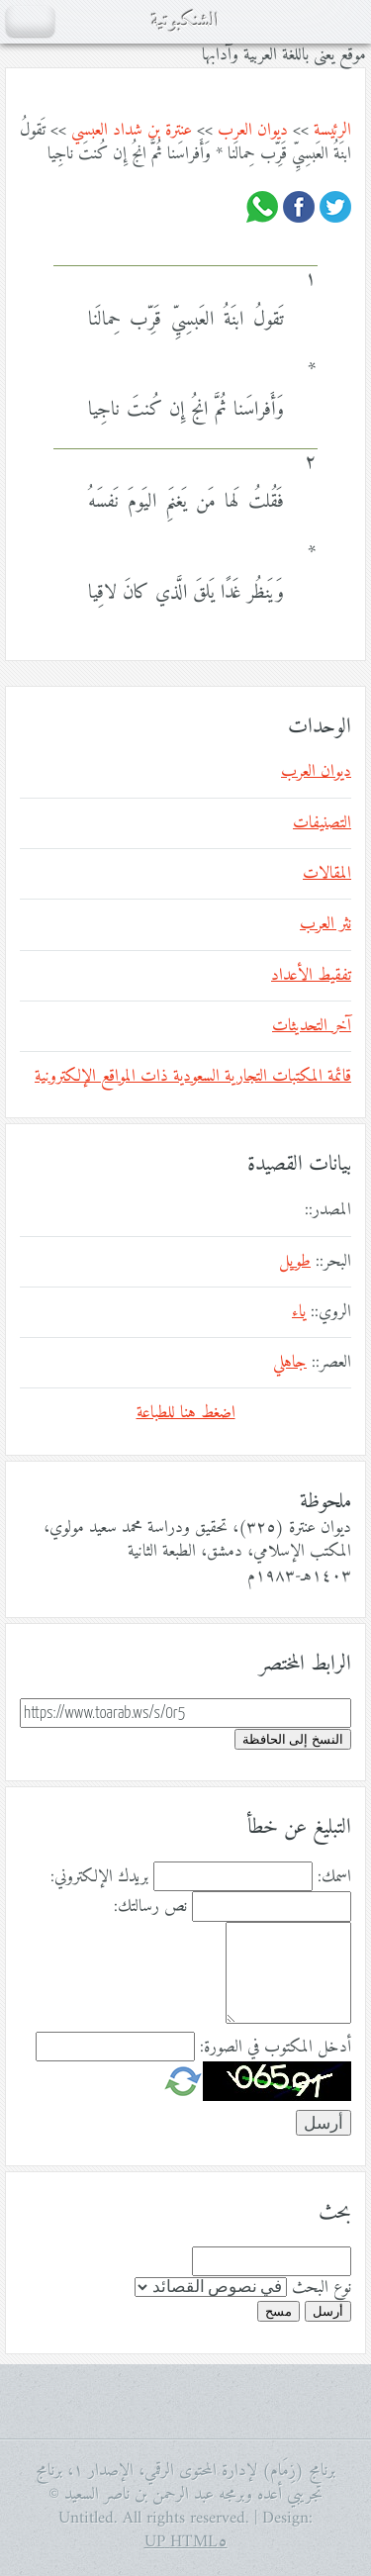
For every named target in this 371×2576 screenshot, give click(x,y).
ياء (299, 1312)
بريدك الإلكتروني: (99, 1877)
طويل (295, 1262)
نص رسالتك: (150, 1907)
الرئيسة (332, 130)
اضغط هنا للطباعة (186, 1413)
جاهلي (290, 1363)
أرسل (328, 2311)
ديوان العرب (253, 130)
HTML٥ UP (186, 2542)
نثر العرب (325, 924)
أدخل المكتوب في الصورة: (275, 2047)
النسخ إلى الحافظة (292, 1739)
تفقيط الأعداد (311, 976)
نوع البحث (321, 2288)
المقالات (327, 874)
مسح (278, 2311)
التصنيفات (322, 823)
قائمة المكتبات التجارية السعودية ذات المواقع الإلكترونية (193, 1077)
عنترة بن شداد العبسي (131, 130)
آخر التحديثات (311, 1026)
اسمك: (334, 1877)
